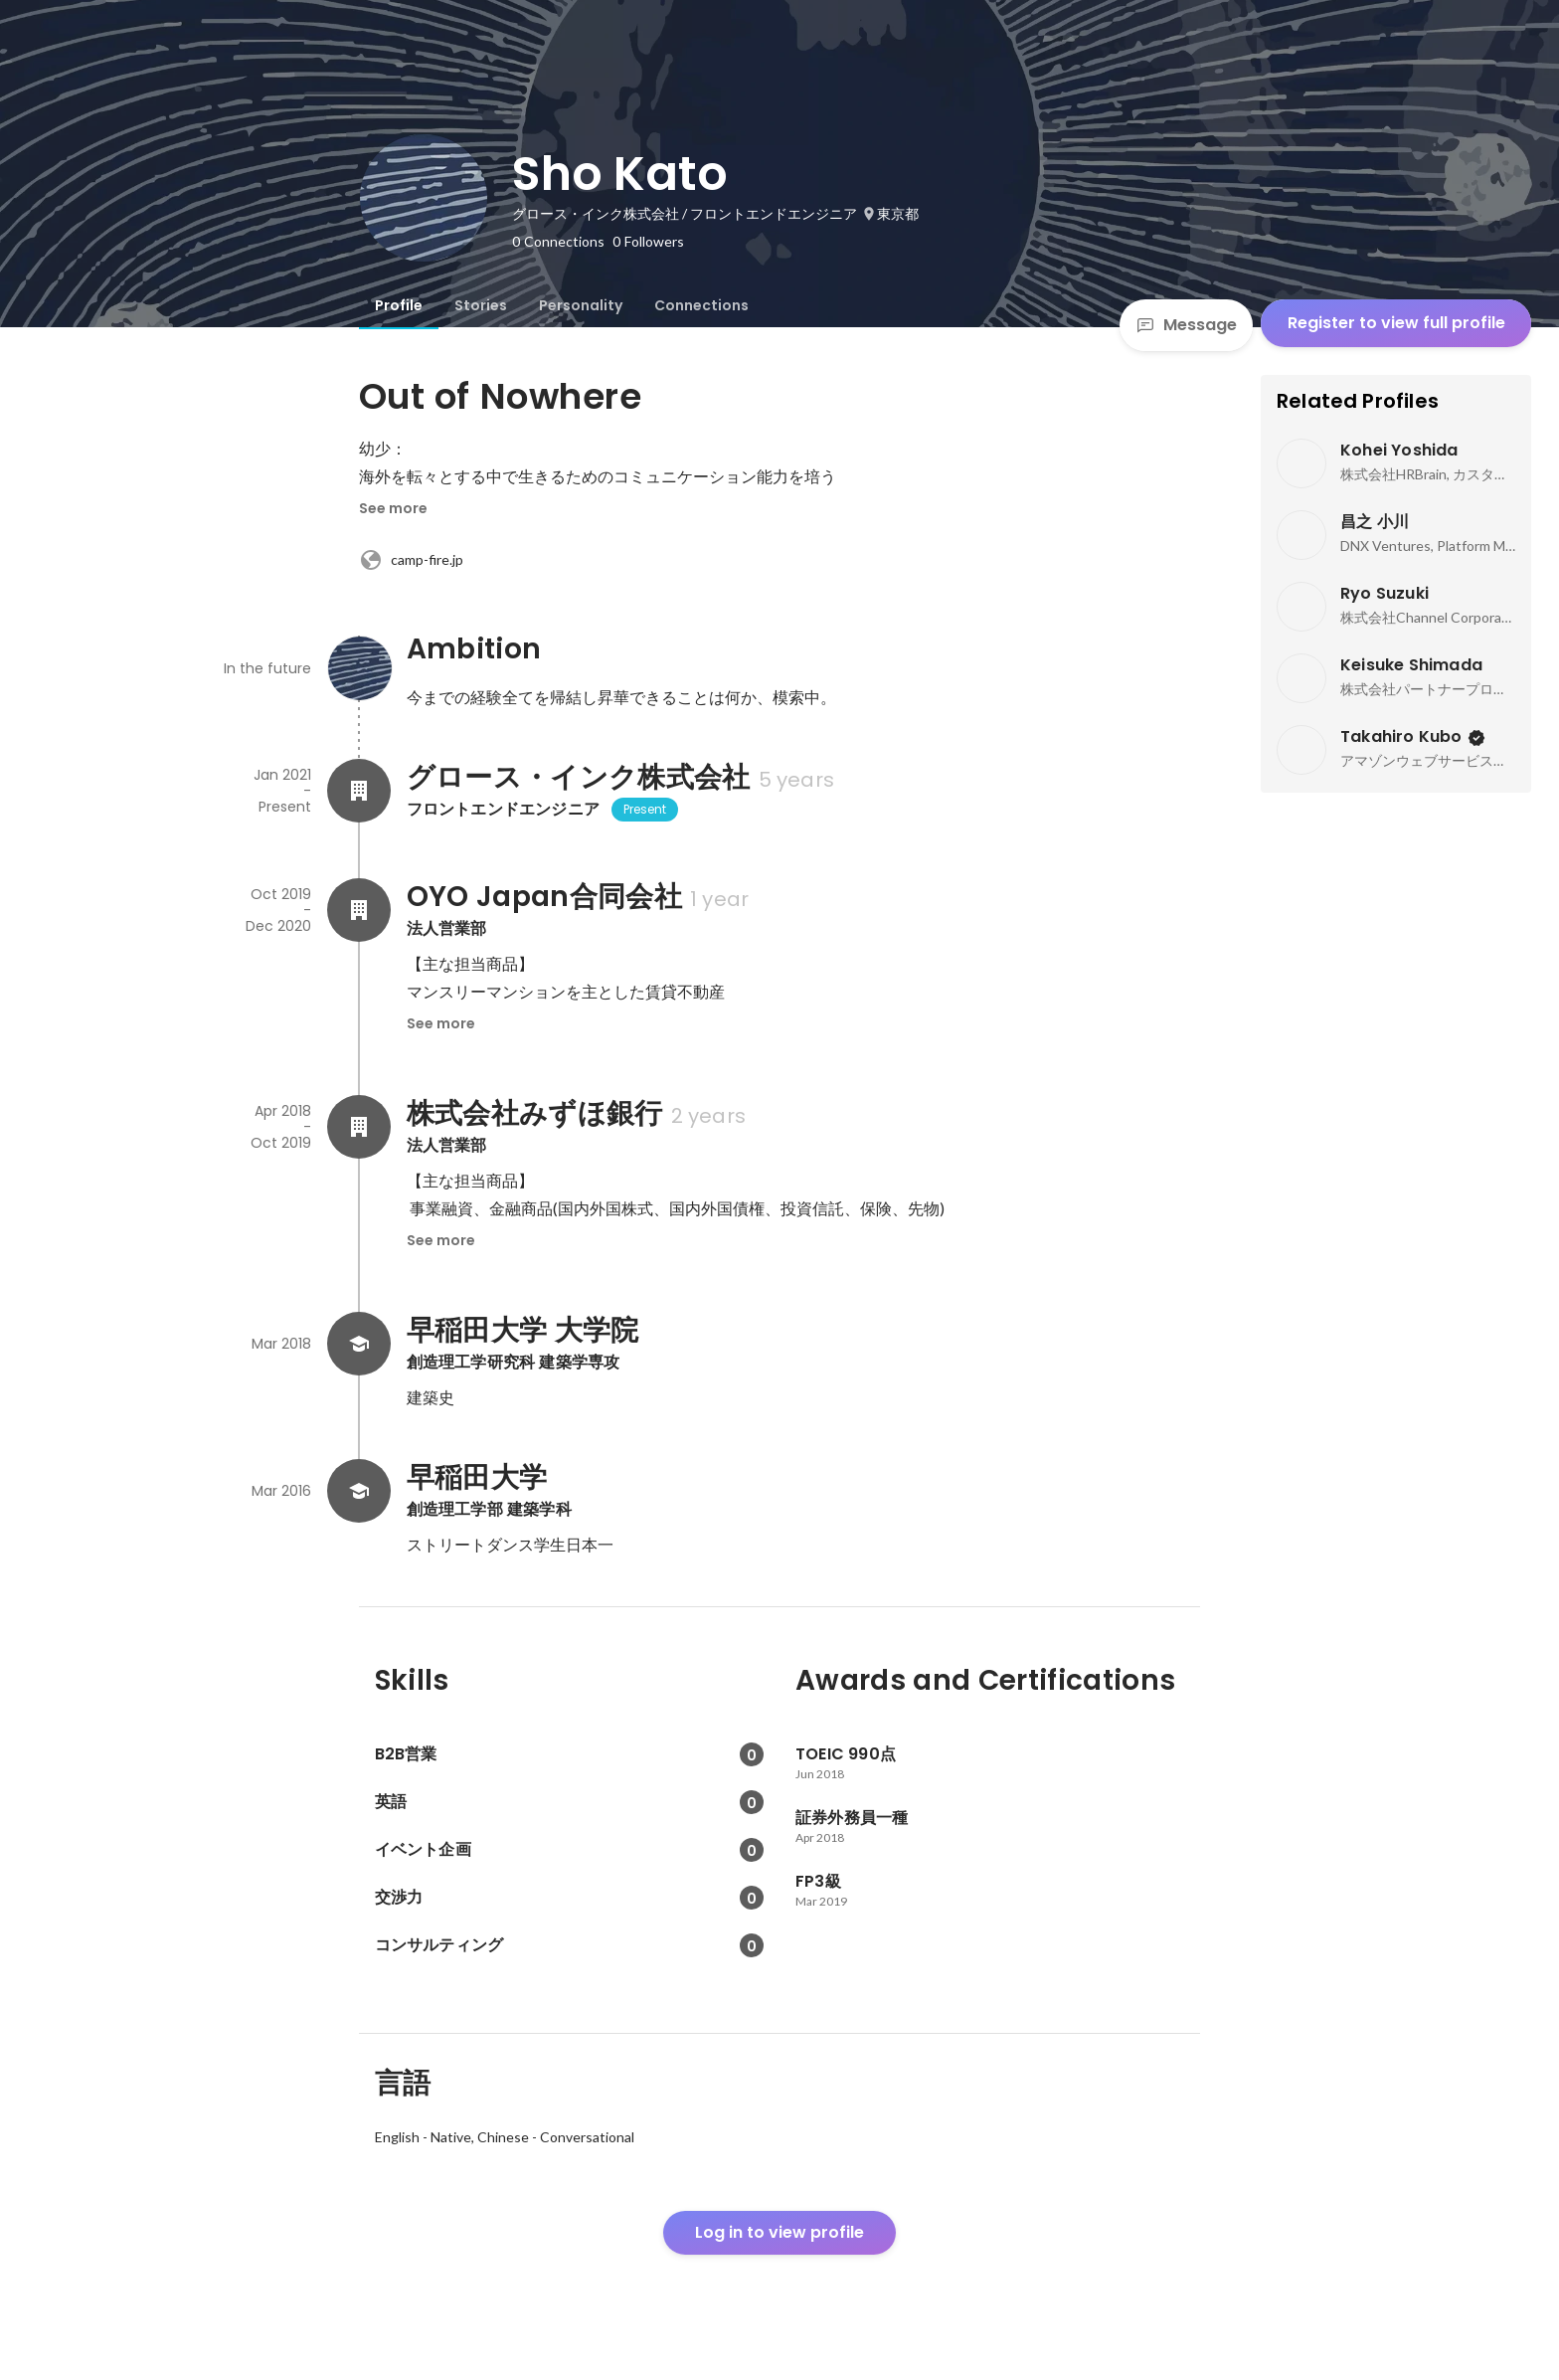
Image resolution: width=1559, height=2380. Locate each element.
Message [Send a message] (1186, 324)
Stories (480, 305)
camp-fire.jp (411, 560)
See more (393, 508)
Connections (701, 305)
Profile (399, 305)
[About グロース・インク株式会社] (359, 791)
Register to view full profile (1396, 322)
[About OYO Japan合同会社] (359, 910)
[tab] (398, 305)
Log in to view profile (779, 2232)
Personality (580, 305)
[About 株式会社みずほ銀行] (359, 1127)
